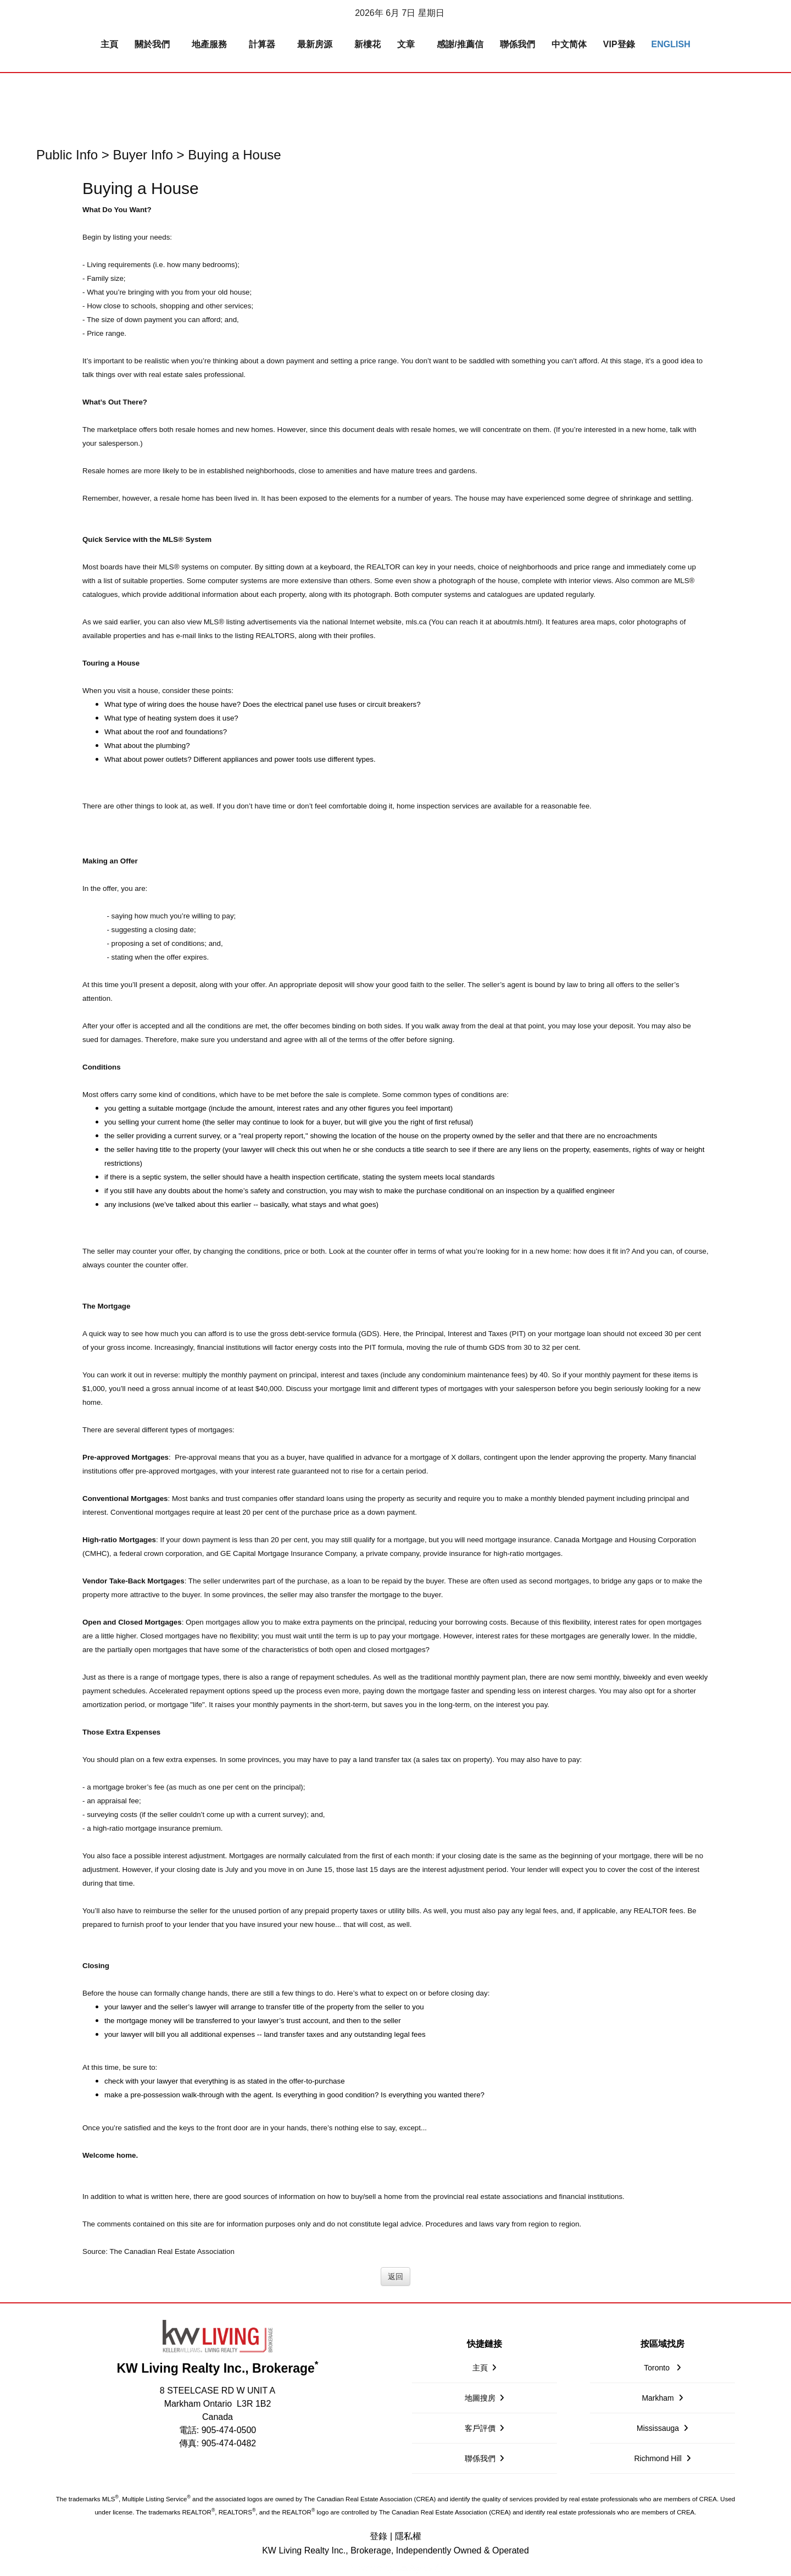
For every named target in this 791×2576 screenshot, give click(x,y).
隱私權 (408, 2536)
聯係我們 (517, 44)
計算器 (262, 44)
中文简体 (569, 44)
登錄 (378, 2536)
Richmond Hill (657, 2458)
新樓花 (367, 44)
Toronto (658, 2367)
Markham (657, 2398)
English (670, 44)
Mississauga (658, 2428)
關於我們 (152, 44)
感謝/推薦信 (460, 44)
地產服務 (209, 44)
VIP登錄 (619, 44)
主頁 (109, 44)
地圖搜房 (480, 2398)
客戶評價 (480, 2428)
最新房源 (314, 44)
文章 (406, 44)
